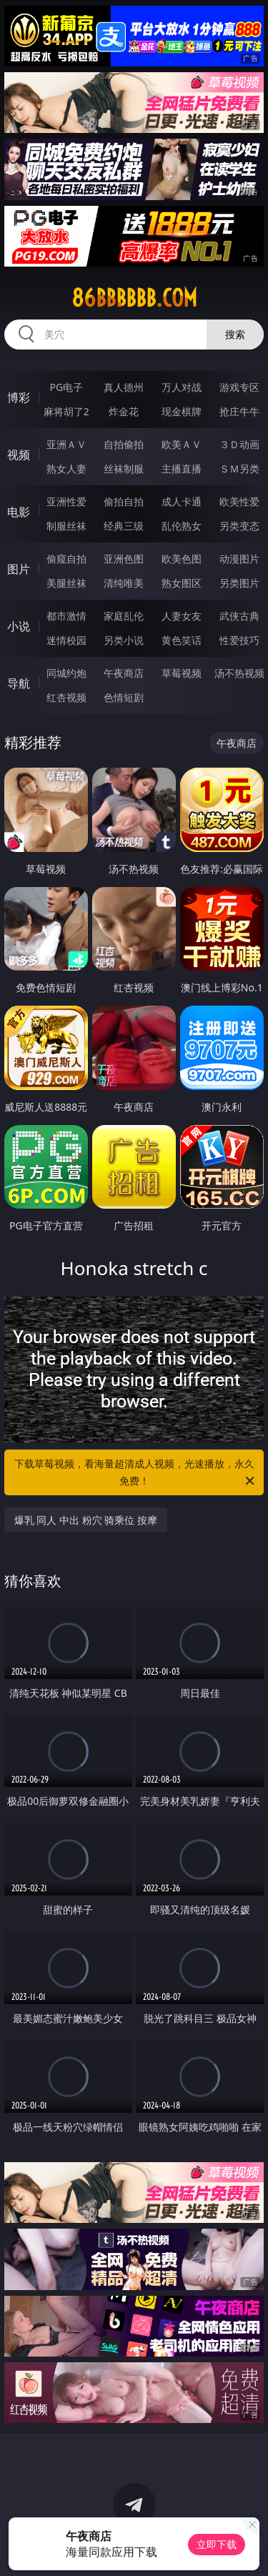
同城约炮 (66, 673)
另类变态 (239, 525)
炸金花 (124, 411)
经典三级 (124, 525)
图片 (18, 569)
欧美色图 (182, 558)
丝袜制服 (124, 468)
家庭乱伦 (124, 616)
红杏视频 (66, 697)
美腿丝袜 (66, 583)
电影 (18, 512)
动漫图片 (239, 558)
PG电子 (66, 387)
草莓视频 (182, 673)
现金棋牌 (182, 411)
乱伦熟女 (182, 525)
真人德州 (124, 387)
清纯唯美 (124, 583)
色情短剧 (124, 697)
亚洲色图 (124, 558)
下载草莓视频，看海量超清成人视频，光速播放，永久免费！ (135, 1473)
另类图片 (239, 583)
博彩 (18, 397)
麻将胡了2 (66, 411)
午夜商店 (124, 673)
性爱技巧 (239, 640)
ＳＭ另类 (239, 468)
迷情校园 (66, 640)
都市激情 (66, 616)
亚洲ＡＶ (66, 444)
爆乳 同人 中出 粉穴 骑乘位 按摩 (85, 1520)
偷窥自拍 (66, 558)
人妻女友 (182, 616)
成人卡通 (182, 501)
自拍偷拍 (124, 444)
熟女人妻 (66, 468)
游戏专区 (239, 387)
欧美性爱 (239, 501)
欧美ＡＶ (182, 444)
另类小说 (124, 640)
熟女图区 (182, 583)
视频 (18, 454)
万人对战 (182, 387)
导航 (18, 683)
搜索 (235, 334)
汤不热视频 (239, 673)
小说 (18, 626)
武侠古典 (239, 616)
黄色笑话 (182, 640)
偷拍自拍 (124, 501)
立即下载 (217, 2544)
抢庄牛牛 (239, 411)
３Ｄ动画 (239, 444)
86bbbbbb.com (134, 298)
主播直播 (182, 468)
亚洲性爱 (66, 501)
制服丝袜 (66, 525)
